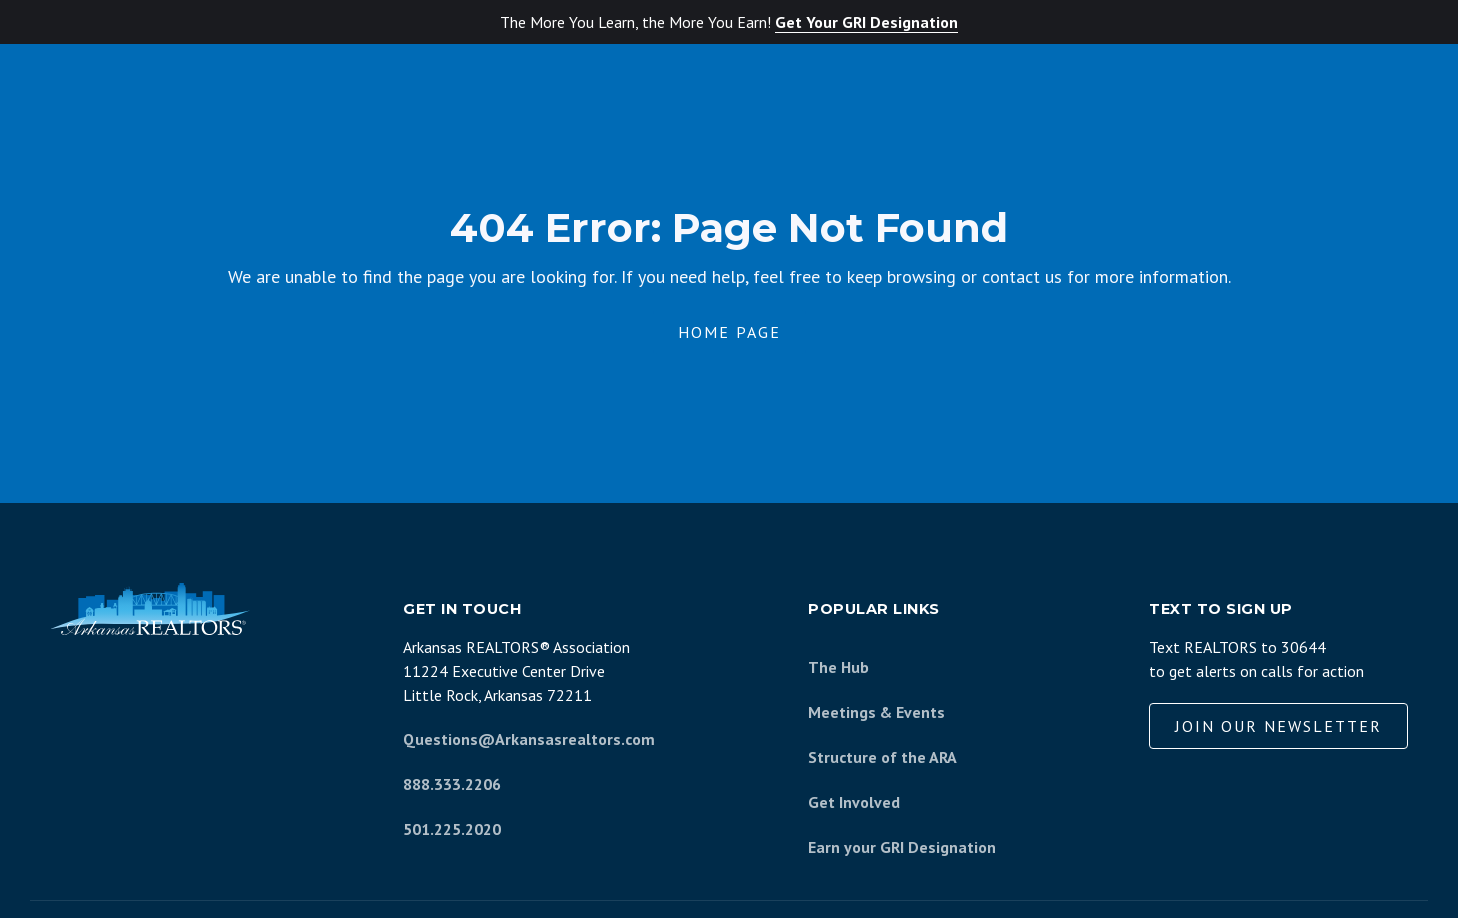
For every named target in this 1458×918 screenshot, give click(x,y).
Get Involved (854, 802)
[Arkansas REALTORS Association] (150, 609)
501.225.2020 (452, 829)
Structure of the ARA (882, 757)
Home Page (729, 332)
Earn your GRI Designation (902, 847)
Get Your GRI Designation (866, 22)
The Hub (838, 667)
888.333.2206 (452, 784)
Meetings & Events (876, 712)
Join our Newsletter (1278, 726)
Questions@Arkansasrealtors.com (529, 739)
